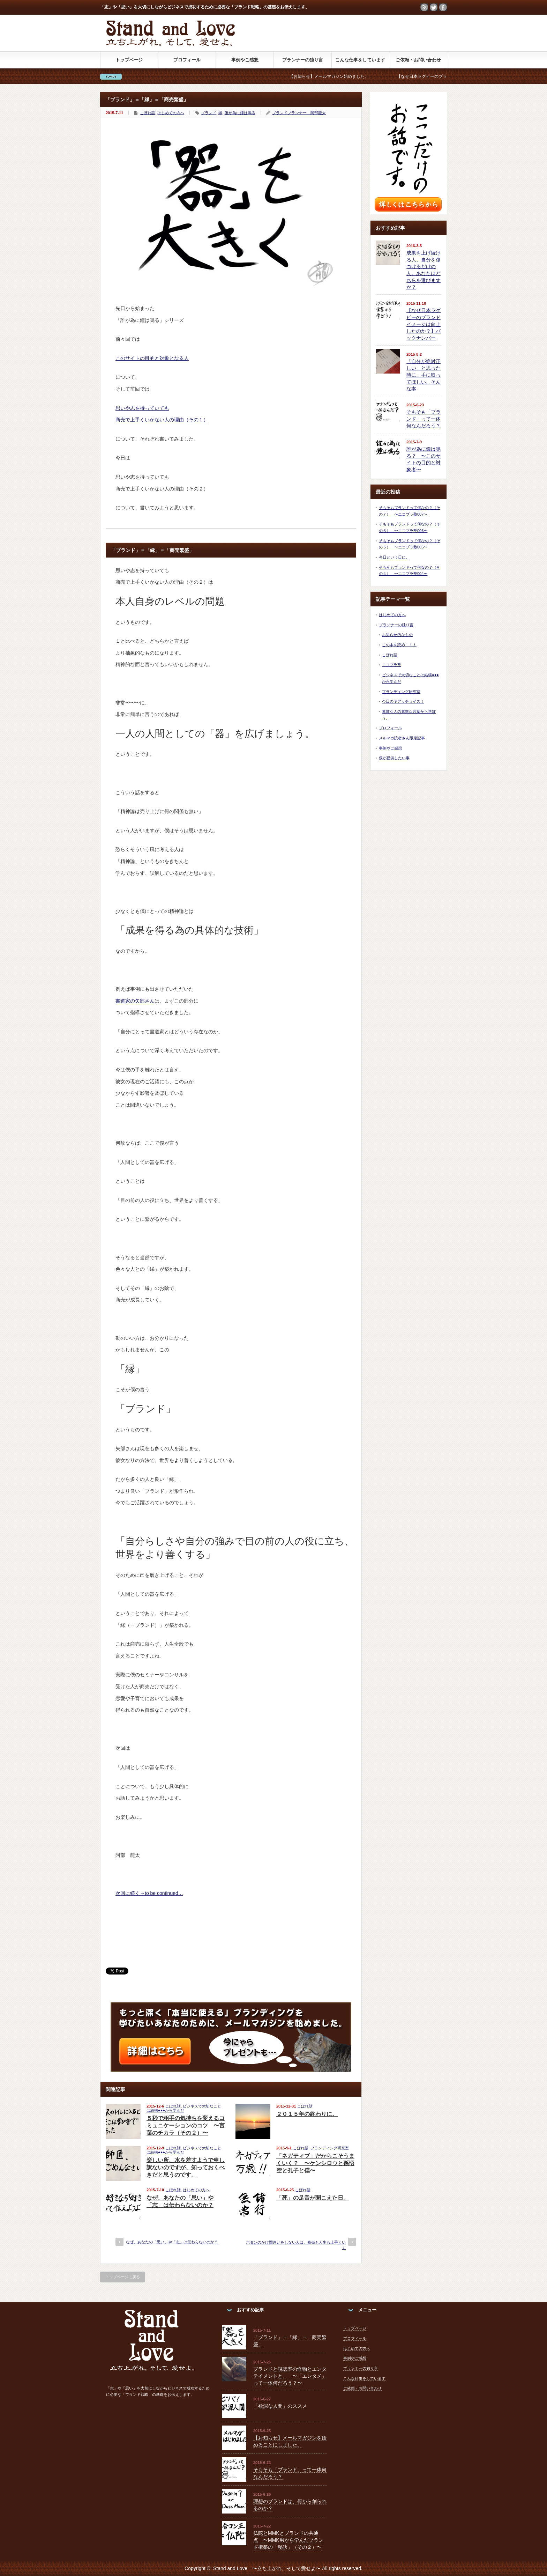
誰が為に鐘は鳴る (240, 113)
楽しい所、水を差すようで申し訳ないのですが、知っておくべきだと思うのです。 (186, 2167)
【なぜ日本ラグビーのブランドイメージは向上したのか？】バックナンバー (423, 324)
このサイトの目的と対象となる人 (152, 358)
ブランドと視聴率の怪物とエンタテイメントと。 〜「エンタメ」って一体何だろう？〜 (290, 2375)
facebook (443, 7)
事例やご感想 (244, 59)
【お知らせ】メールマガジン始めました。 (337, 76)
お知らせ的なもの (397, 635)
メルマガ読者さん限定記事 (402, 738)
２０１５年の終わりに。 (307, 2114)
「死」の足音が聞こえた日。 (312, 2198)
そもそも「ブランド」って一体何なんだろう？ (423, 418)
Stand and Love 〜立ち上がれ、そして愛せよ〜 (267, 2568)
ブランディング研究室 (329, 2148)
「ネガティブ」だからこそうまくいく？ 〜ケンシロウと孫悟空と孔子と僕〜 (315, 2163)
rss (424, 7)
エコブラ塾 (391, 665)
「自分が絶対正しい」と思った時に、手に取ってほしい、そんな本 (423, 375)
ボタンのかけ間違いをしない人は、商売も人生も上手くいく (296, 2245)
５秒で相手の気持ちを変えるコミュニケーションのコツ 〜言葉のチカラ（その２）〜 (186, 2125)
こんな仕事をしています (360, 59)
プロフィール (187, 59)
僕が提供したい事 (394, 758)
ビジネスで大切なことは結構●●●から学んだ (184, 2108)
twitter (433, 7)
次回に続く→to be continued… (149, 1893)
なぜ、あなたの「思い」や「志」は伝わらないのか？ (172, 2242)
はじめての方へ (170, 113)
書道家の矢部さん (135, 1001)
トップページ (129, 59)
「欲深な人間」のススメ (280, 2406)
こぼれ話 (147, 113)
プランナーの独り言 (302, 59)
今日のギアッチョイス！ (403, 701)
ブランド (208, 113)
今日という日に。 (394, 557)
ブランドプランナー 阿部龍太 (299, 113)
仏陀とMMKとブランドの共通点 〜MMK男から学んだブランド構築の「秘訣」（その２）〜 (288, 2539)
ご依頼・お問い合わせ (418, 59)
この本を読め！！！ (399, 645)
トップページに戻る (122, 2277)
